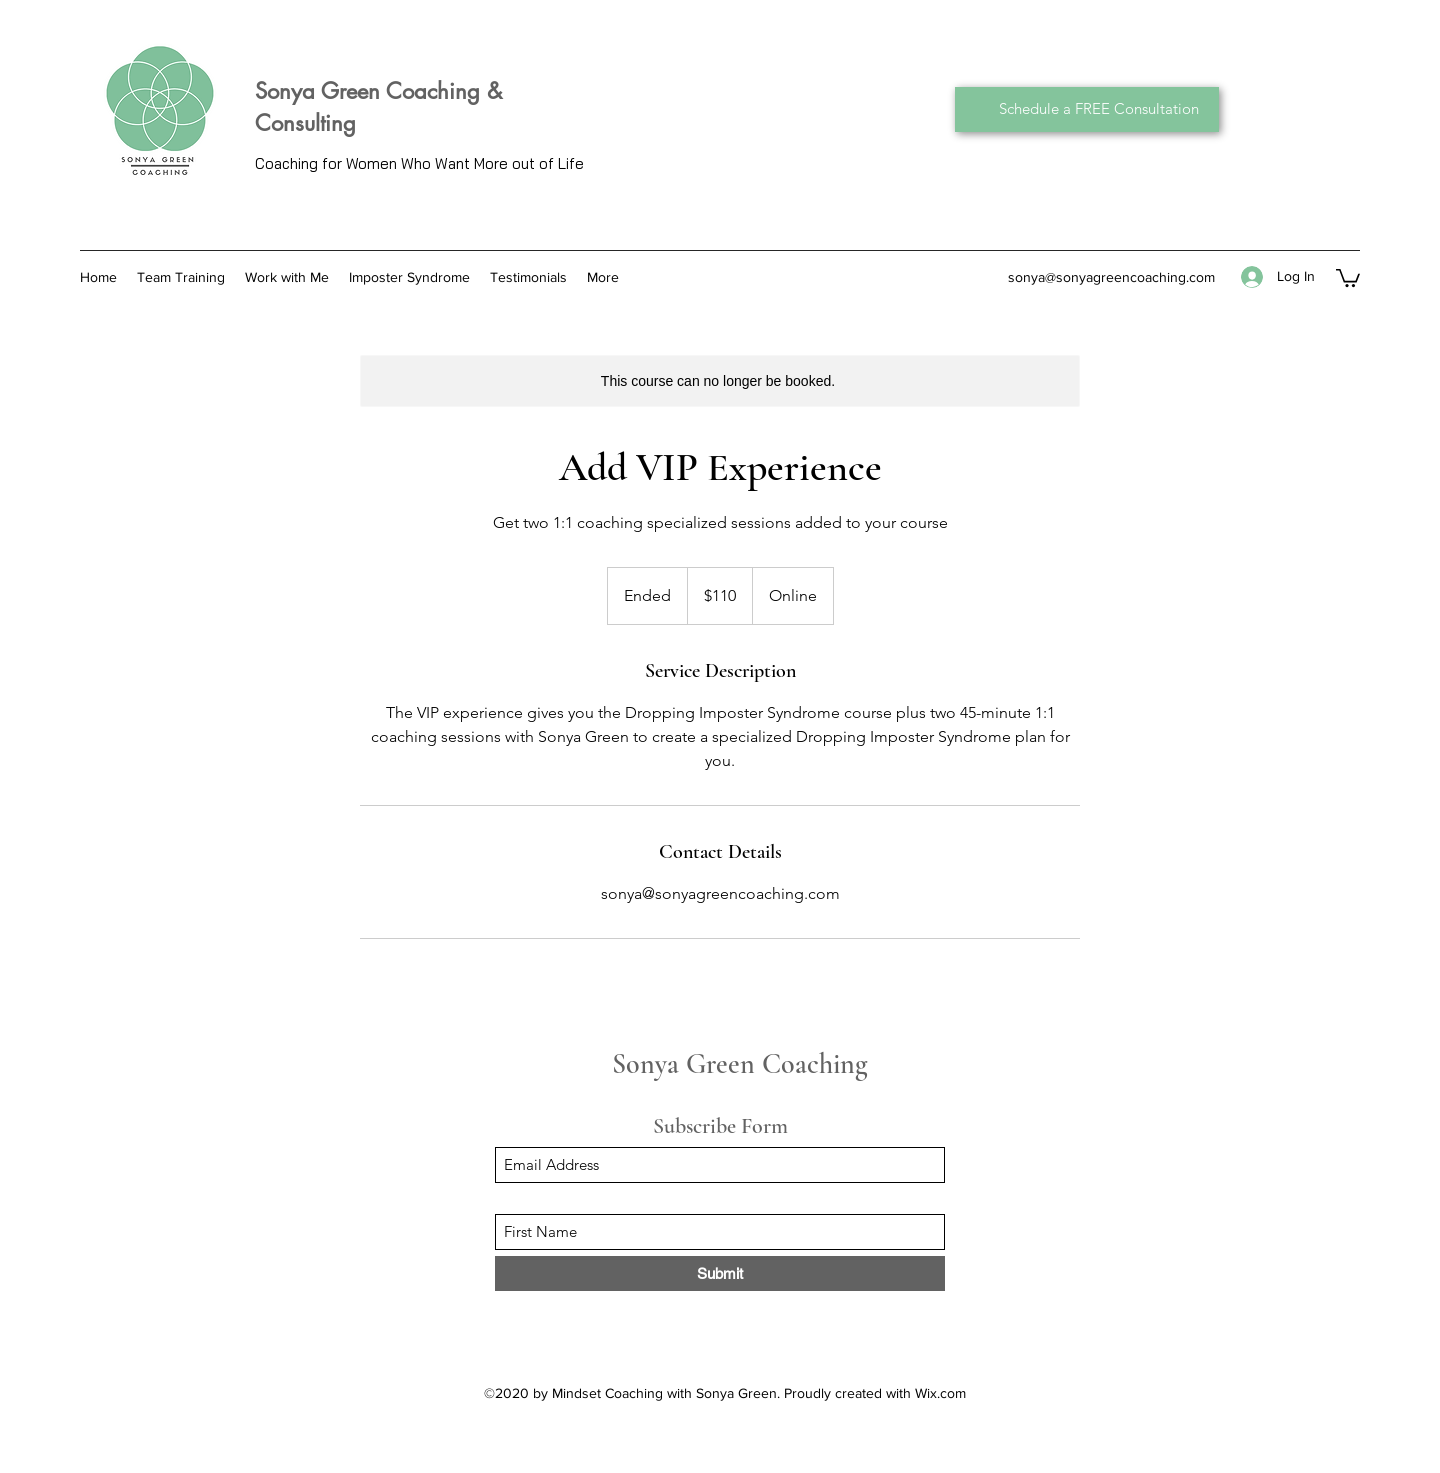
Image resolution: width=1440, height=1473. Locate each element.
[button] (1348, 277)
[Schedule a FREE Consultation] (1087, 109)
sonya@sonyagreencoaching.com (1111, 277)
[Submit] (720, 1273)
